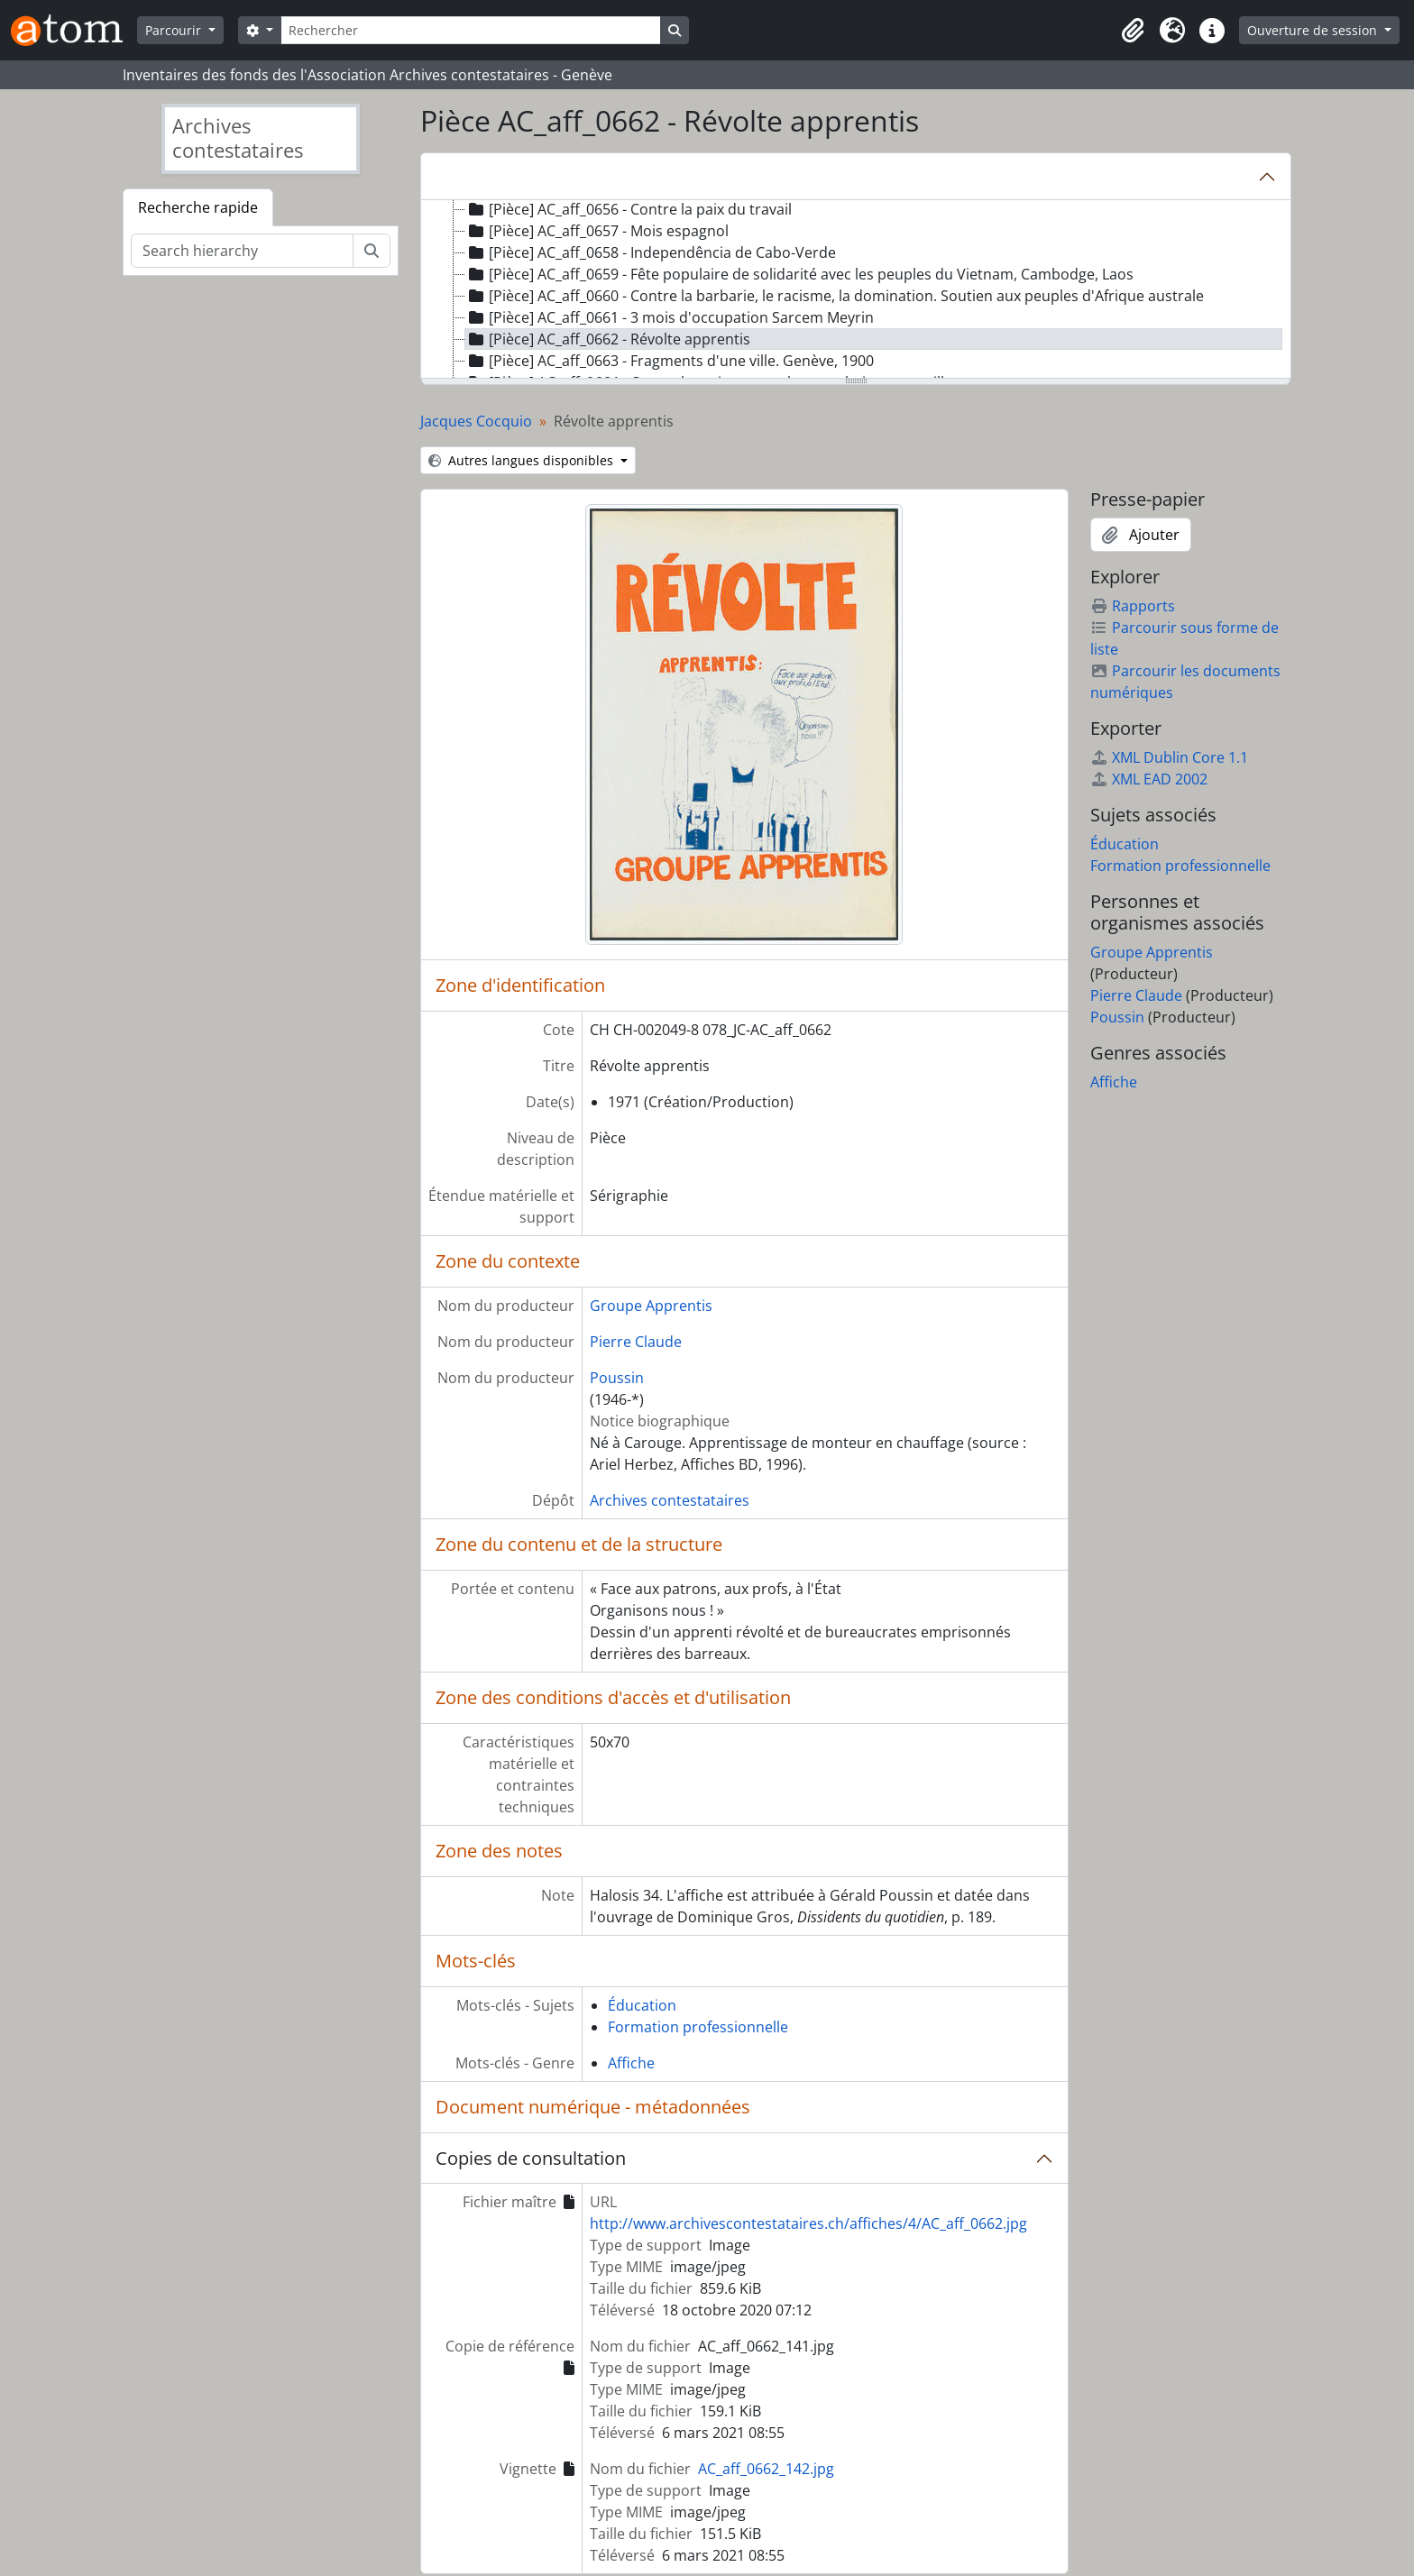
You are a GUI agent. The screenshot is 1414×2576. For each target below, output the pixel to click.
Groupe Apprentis (651, 1306)
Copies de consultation (531, 2158)
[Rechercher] (470, 30)
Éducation (642, 2005)
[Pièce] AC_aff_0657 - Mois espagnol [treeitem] (597, 231)
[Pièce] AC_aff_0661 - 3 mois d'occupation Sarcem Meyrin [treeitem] (669, 317)
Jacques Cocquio (476, 421)
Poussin (617, 1378)
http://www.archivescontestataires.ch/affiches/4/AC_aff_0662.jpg (808, 2223)
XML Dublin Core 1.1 (1169, 757)
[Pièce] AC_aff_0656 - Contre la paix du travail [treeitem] (628, 209)
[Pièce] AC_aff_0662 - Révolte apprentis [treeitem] (607, 339)
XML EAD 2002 (1148, 779)
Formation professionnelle (698, 2027)
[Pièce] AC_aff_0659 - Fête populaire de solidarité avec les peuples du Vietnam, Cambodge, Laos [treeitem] (799, 274)
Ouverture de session (1314, 30)
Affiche (631, 2063)
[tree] (855, 290)
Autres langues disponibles (522, 460)
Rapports (1132, 606)
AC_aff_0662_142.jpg (766, 2469)
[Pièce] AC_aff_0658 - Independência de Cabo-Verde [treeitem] (650, 252)
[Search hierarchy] (242, 251)
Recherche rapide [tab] (198, 207)
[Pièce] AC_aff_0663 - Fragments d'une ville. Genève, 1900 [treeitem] (669, 360)
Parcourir (175, 30)
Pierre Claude (636, 1342)
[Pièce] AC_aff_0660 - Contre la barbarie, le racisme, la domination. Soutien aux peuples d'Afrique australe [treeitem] (834, 296)
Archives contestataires (669, 1500)
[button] (1132, 30)
